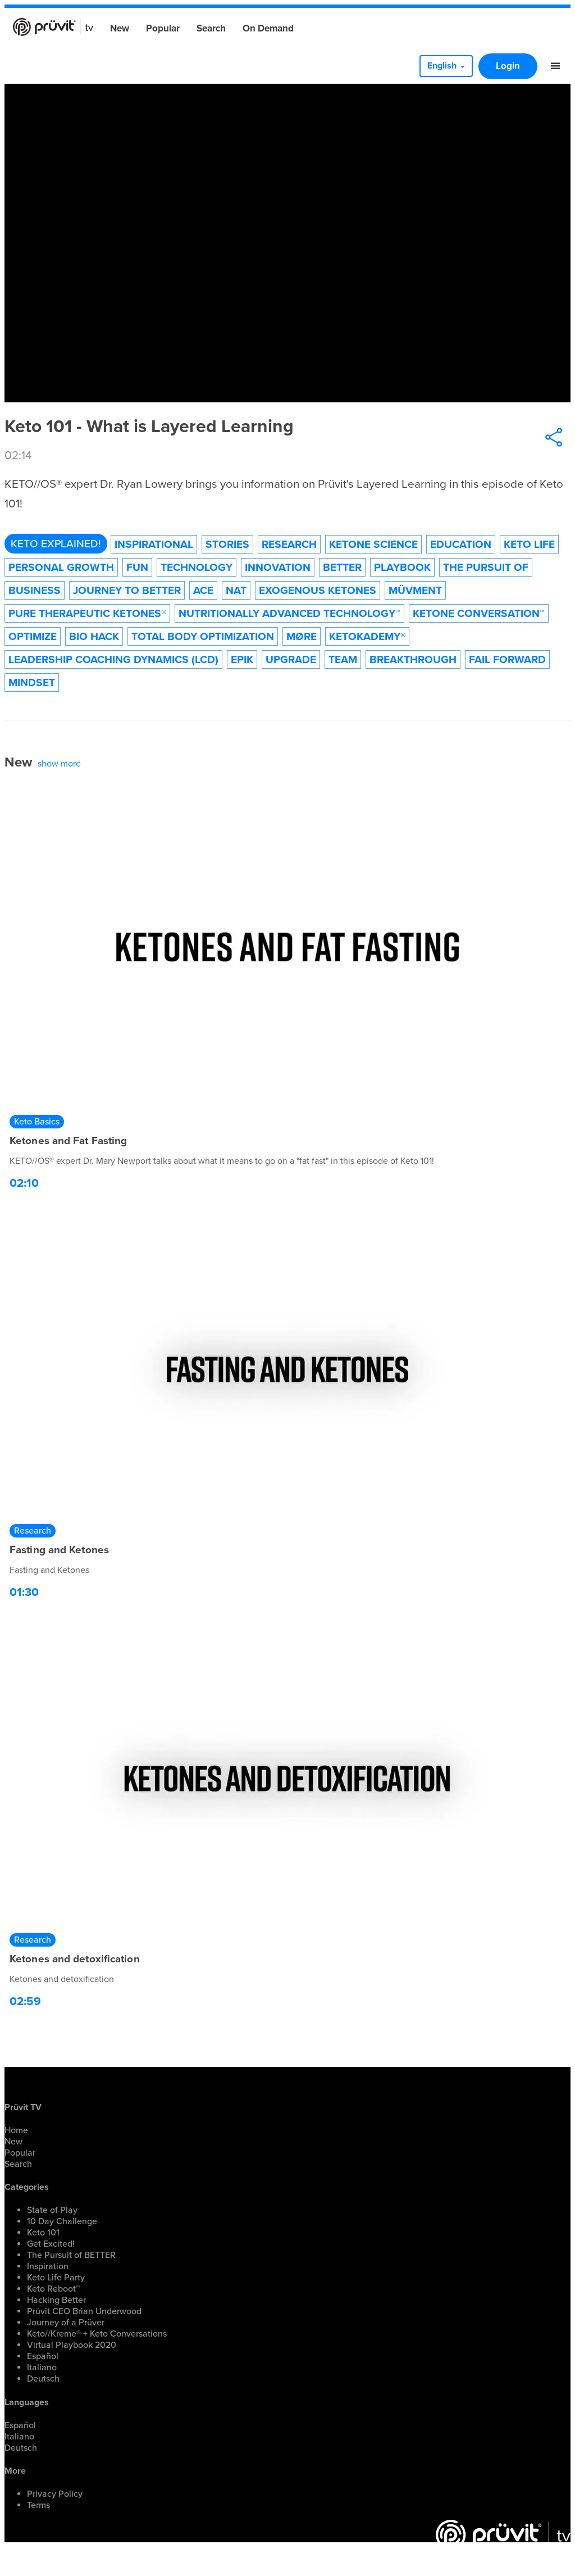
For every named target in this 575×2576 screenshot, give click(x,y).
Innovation (278, 567)
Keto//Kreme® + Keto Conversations (97, 2333)
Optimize (32, 636)
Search (211, 28)
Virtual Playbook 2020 (71, 2345)
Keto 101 (43, 2232)
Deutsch (43, 2378)
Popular (163, 28)
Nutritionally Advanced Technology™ (289, 613)
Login (508, 66)
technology (196, 567)
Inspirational (154, 544)
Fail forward (507, 659)
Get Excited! (51, 2244)
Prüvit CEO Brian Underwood (84, 2311)
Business (34, 590)
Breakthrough (413, 659)
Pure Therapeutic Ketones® (87, 613)
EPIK (242, 659)
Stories (227, 544)
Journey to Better (127, 590)
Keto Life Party (56, 2277)
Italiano (42, 2367)
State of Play (52, 2210)
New (119, 28)
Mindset (31, 682)
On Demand (268, 28)
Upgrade (291, 659)
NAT (236, 590)
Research (289, 544)
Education (460, 544)
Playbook (402, 567)
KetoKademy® (367, 636)
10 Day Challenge (62, 2221)
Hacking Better (56, 2300)
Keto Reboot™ (53, 2288)
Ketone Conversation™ (479, 613)
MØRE (301, 636)
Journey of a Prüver (65, 2322)
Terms (38, 2505)
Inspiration (48, 2266)
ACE (203, 590)
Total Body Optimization (202, 636)
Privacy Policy (55, 2494)
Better (342, 567)
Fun (137, 567)
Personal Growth (61, 567)
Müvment (415, 590)
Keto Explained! (56, 543)
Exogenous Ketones (317, 590)
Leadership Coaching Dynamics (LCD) (113, 659)
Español (42, 2356)
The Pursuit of (485, 567)
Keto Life (529, 544)
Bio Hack (94, 636)
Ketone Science (373, 544)
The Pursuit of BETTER (71, 2255)
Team (342, 659)
